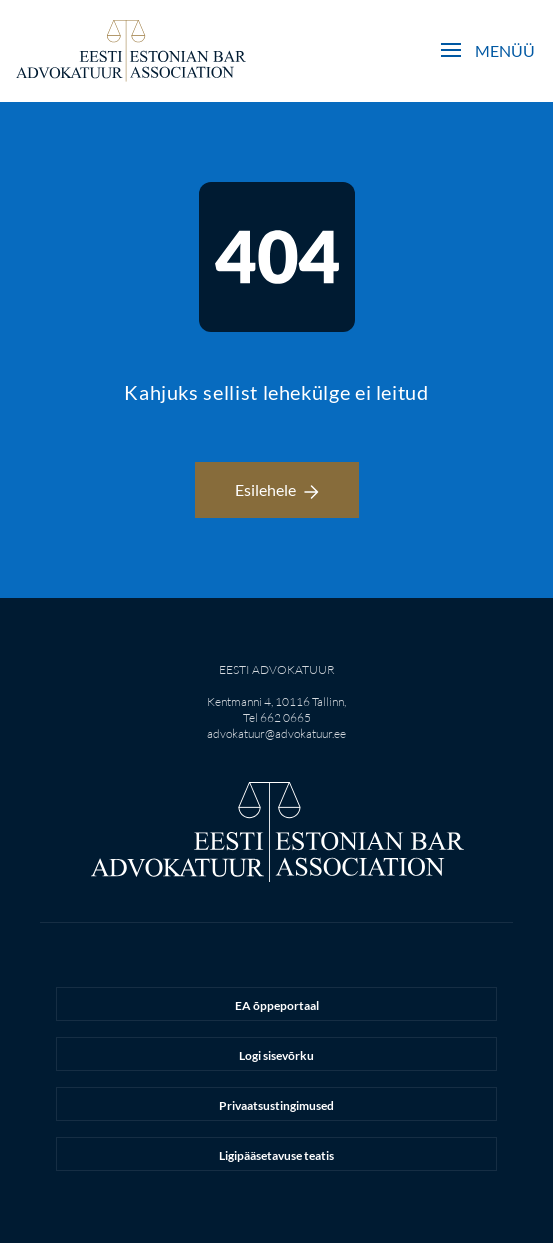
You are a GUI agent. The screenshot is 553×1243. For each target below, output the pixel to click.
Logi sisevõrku (276, 1055)
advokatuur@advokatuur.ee (276, 733)
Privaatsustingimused (276, 1105)
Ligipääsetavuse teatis (276, 1155)
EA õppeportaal (277, 1005)
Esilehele (277, 489)
